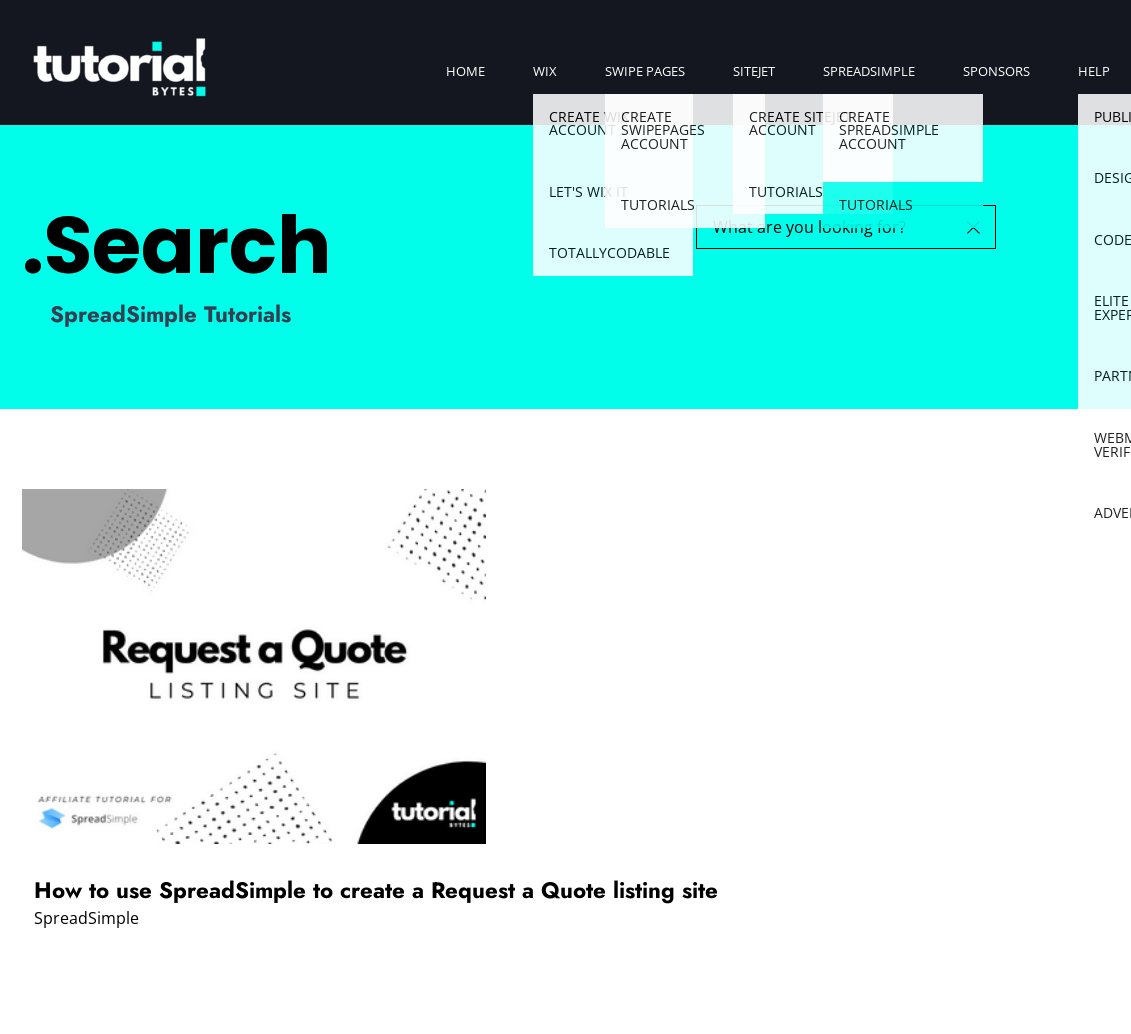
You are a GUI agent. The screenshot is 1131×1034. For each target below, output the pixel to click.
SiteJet (754, 71)
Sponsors (996, 71)
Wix (545, 71)
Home (465, 71)
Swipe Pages (645, 71)
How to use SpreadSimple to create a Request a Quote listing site (376, 890)
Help (1094, 71)
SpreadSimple (869, 71)
